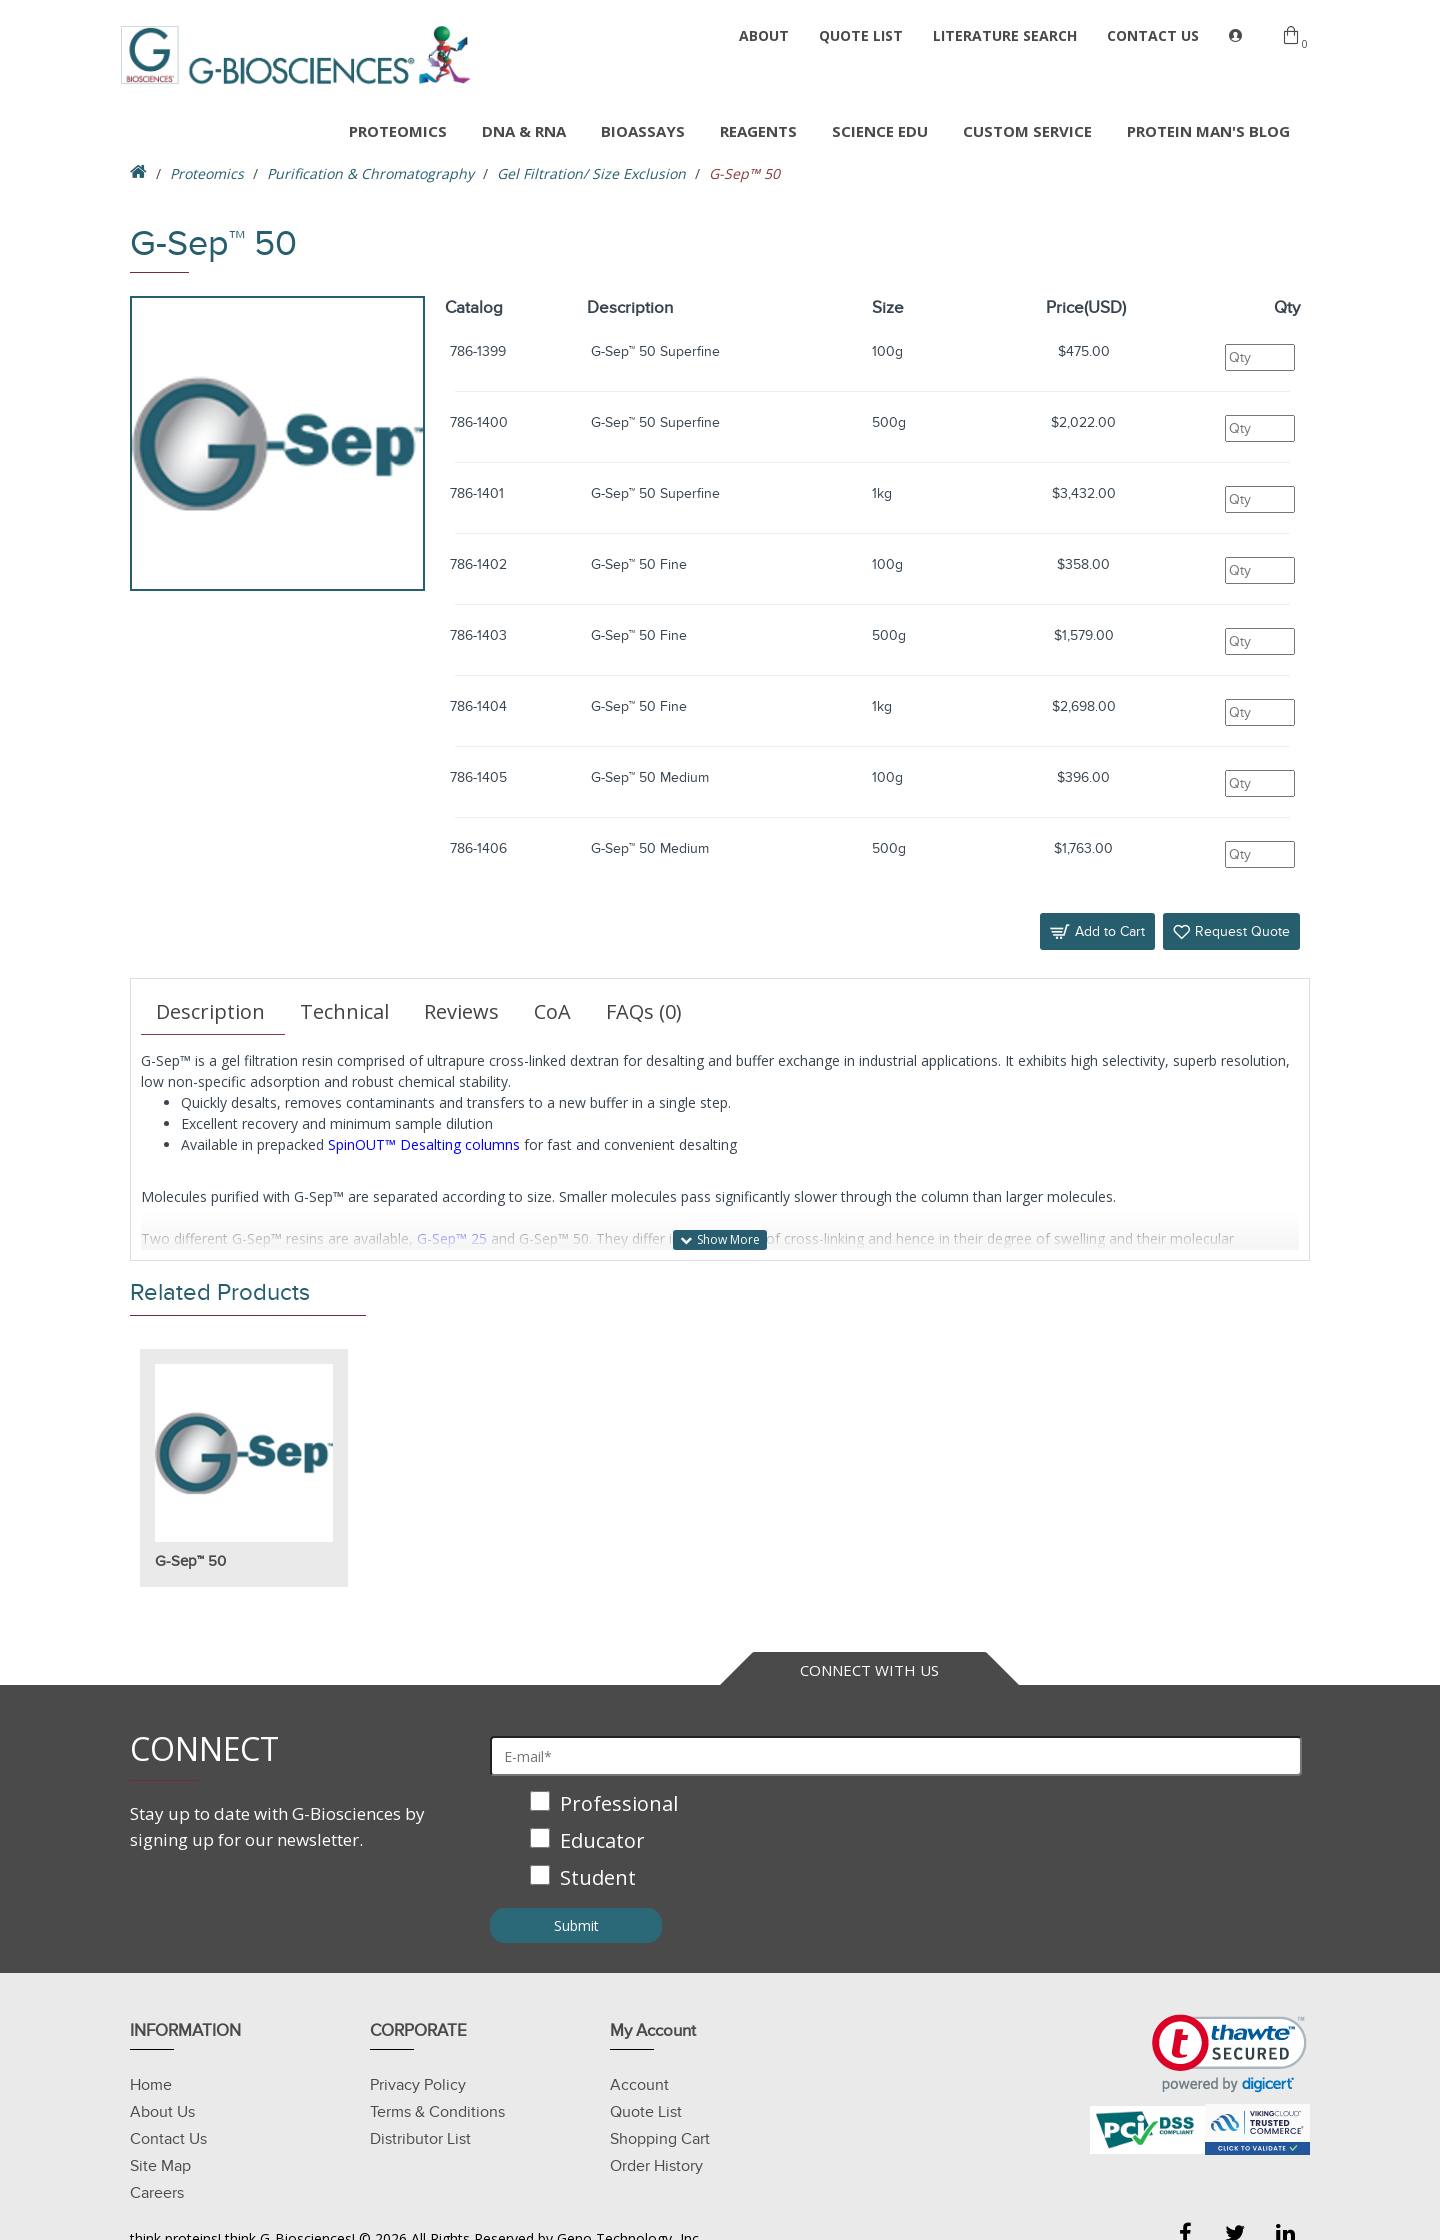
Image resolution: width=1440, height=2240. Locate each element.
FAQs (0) (644, 1011)
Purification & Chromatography (370, 173)
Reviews (461, 1011)
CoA (552, 1011)
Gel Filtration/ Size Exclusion (591, 173)
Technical (344, 1011)
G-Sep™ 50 (190, 1561)
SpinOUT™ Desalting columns (424, 1144)
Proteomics (207, 173)
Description (210, 1011)
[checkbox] (896, 1842)
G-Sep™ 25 (452, 1238)
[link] (1229, 2053)
